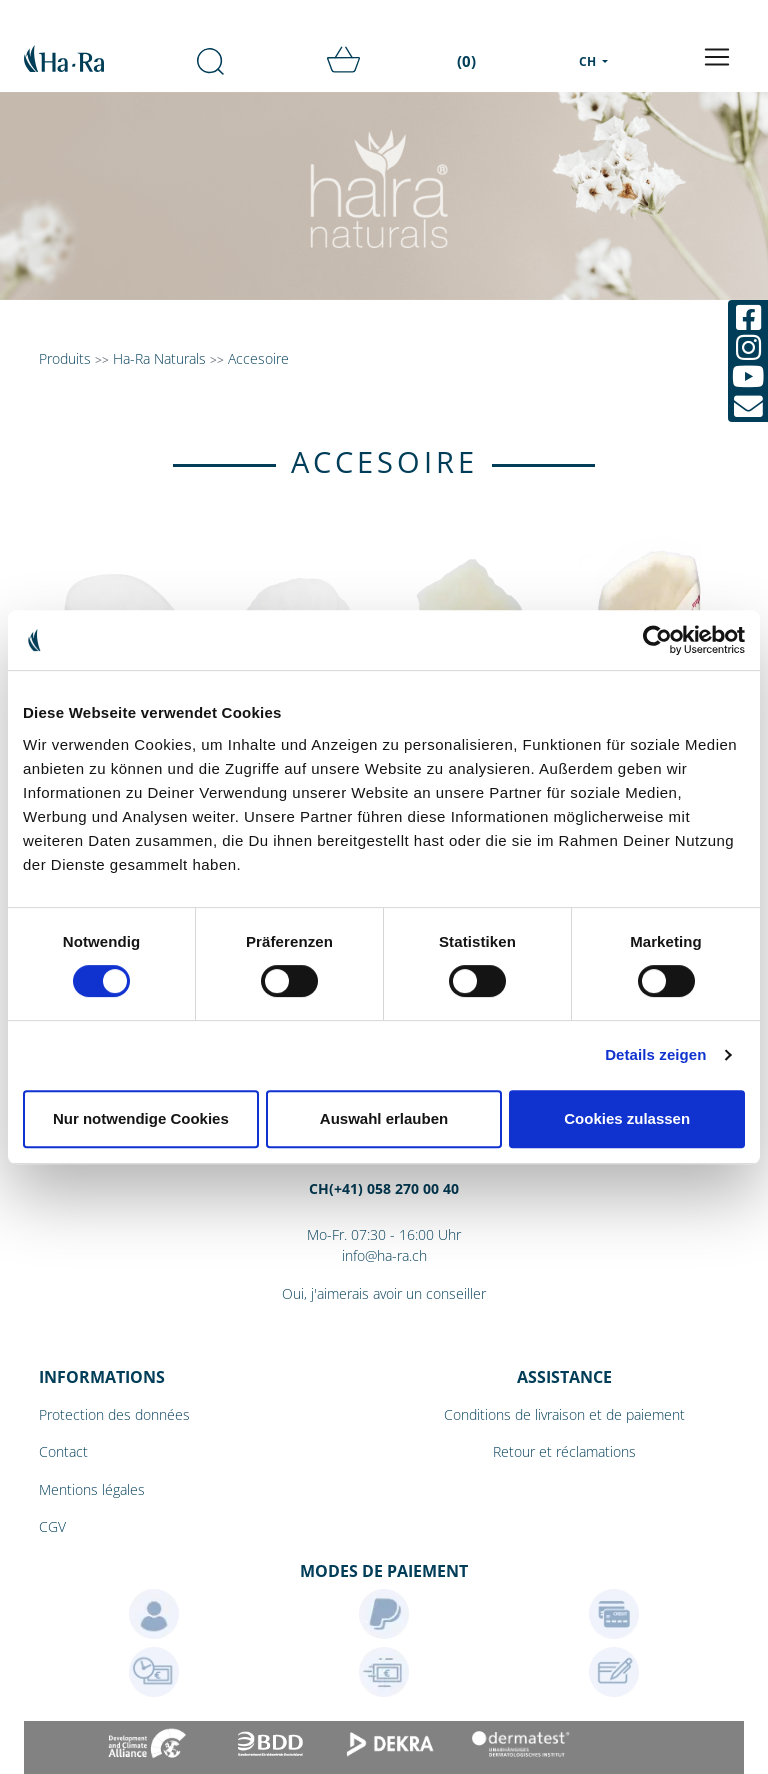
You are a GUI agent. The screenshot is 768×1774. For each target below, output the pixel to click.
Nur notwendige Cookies (141, 1118)
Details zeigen (655, 1054)
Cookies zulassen (627, 1118)
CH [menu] (589, 61)
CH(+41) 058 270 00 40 (384, 1188)
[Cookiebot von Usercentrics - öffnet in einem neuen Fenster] (657, 640)
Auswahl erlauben (384, 1118)
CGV (52, 1526)
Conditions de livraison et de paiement (564, 1414)
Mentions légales (92, 1489)
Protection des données (114, 1414)
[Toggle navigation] (717, 57)
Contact (63, 1451)
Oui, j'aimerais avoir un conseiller (384, 1293)
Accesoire (258, 358)
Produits (65, 358)
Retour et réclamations (564, 1451)
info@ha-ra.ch (384, 1255)
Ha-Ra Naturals (161, 358)
